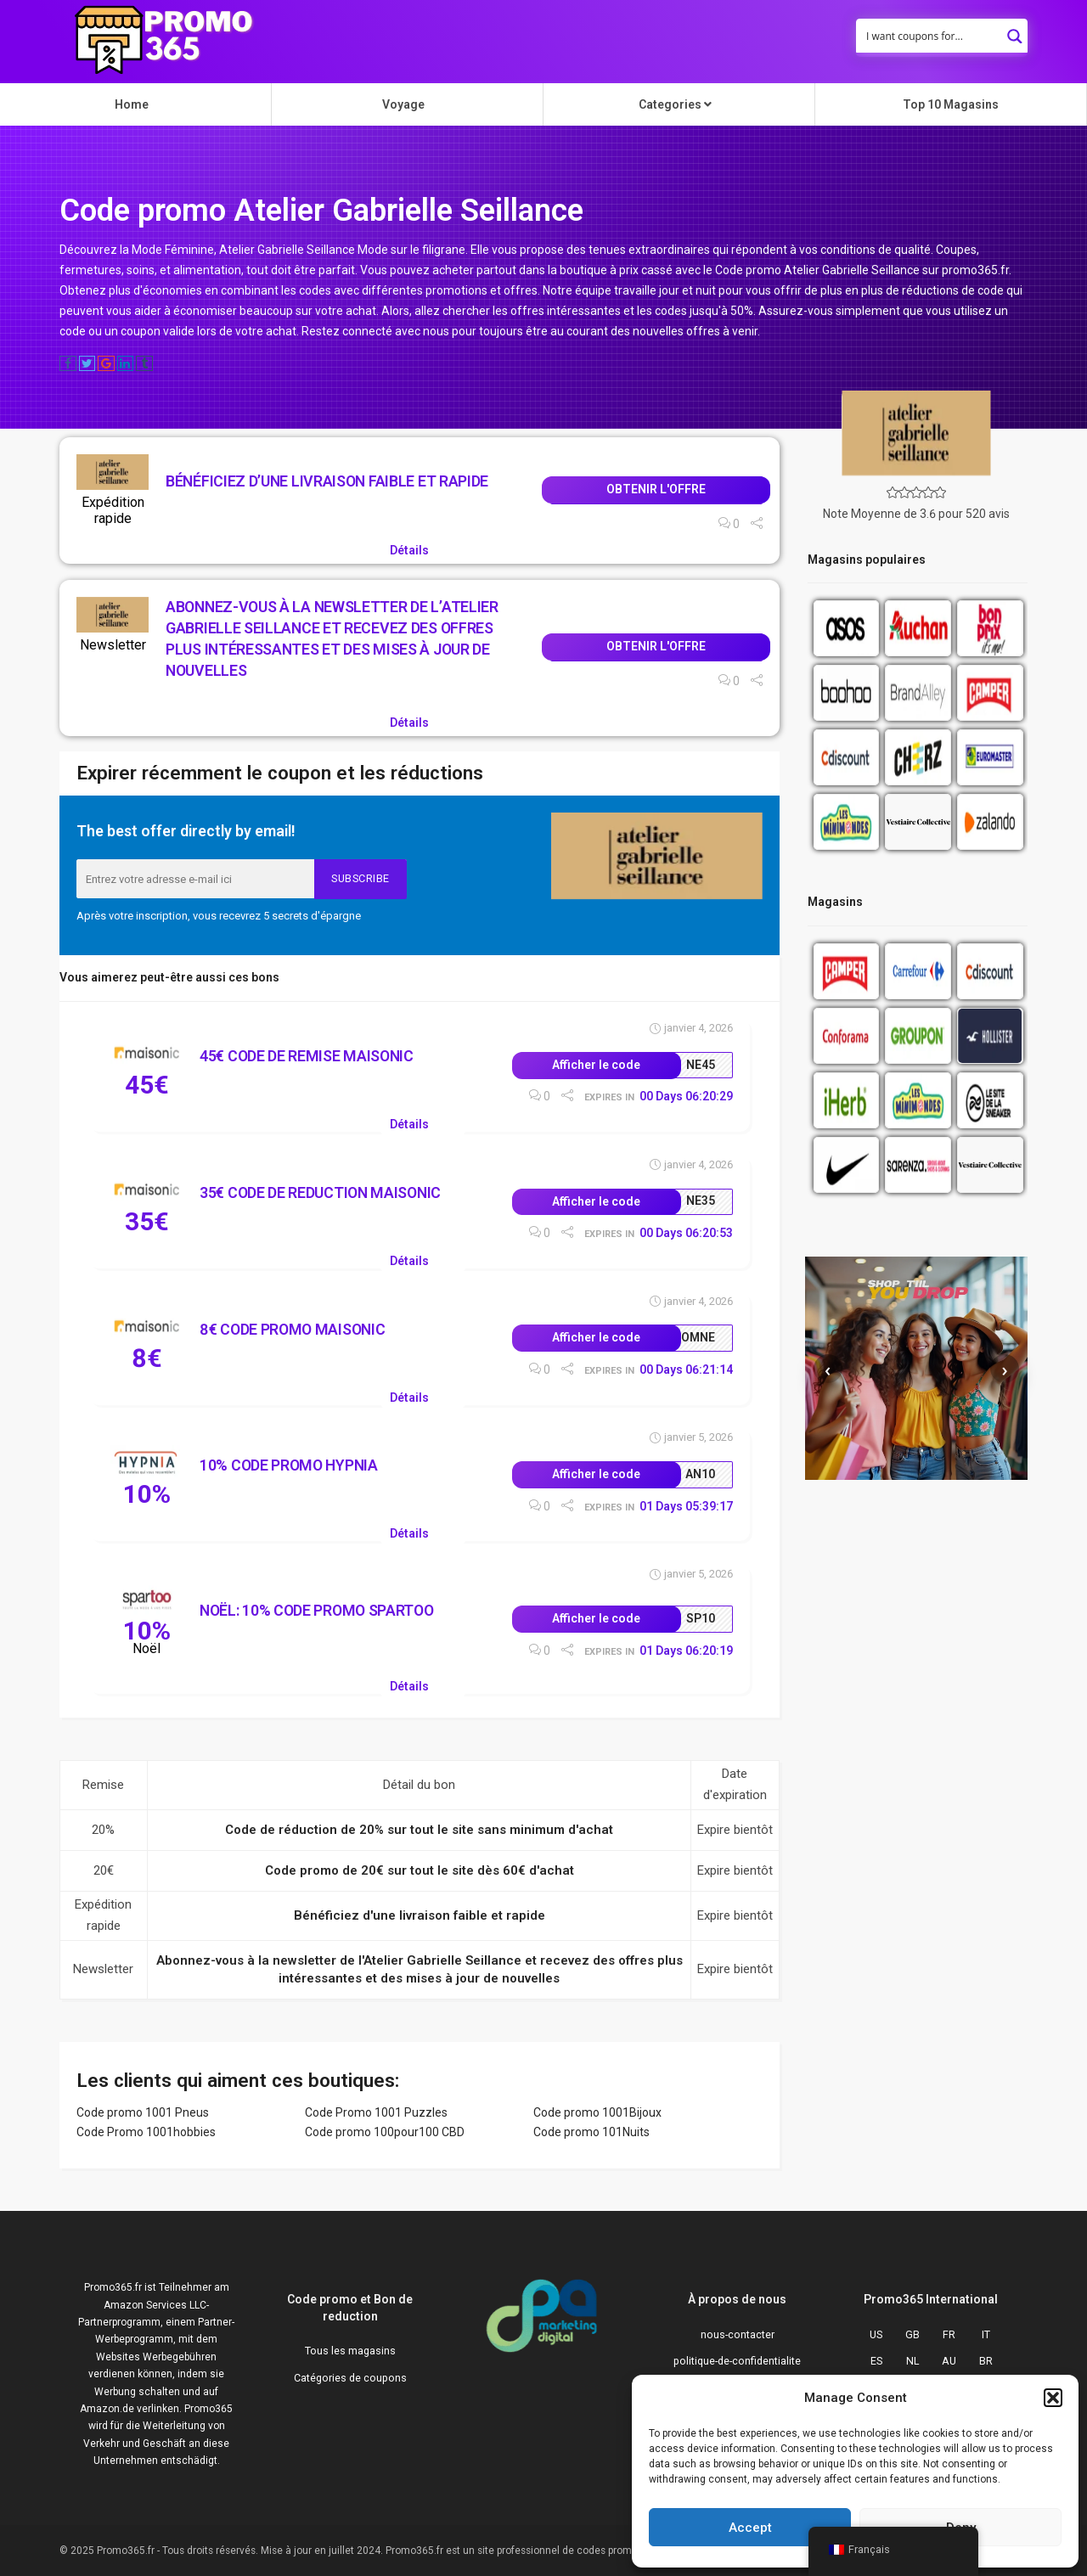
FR (949, 2334)
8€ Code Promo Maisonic (292, 1329)
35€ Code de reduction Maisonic (320, 1192)
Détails (409, 550)
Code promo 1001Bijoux (597, 2112)
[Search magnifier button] (1015, 31)
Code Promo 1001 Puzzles (376, 2112)
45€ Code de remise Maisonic (307, 1056)
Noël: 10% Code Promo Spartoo (317, 1610)
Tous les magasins (350, 2350)
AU (949, 2360)
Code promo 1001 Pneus (142, 2112)
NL (913, 2360)
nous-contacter (737, 2334)
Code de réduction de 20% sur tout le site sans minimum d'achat (419, 1829)
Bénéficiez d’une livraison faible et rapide (327, 481)
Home (132, 104)
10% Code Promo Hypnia (289, 1465)
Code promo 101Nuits (591, 2132)
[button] (1053, 2397)
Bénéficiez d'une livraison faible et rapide (419, 1915)
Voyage (403, 104)
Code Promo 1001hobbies (146, 2132)
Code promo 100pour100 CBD (385, 2132)
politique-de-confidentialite (737, 2360)
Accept (750, 2527)
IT (986, 2334)
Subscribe (360, 878)
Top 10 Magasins (951, 104)
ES (876, 2360)
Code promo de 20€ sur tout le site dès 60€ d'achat (419, 1870)
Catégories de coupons (350, 2377)
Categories (675, 104)
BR (986, 2360)
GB (912, 2334)
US (876, 2334)
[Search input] (930, 36)
